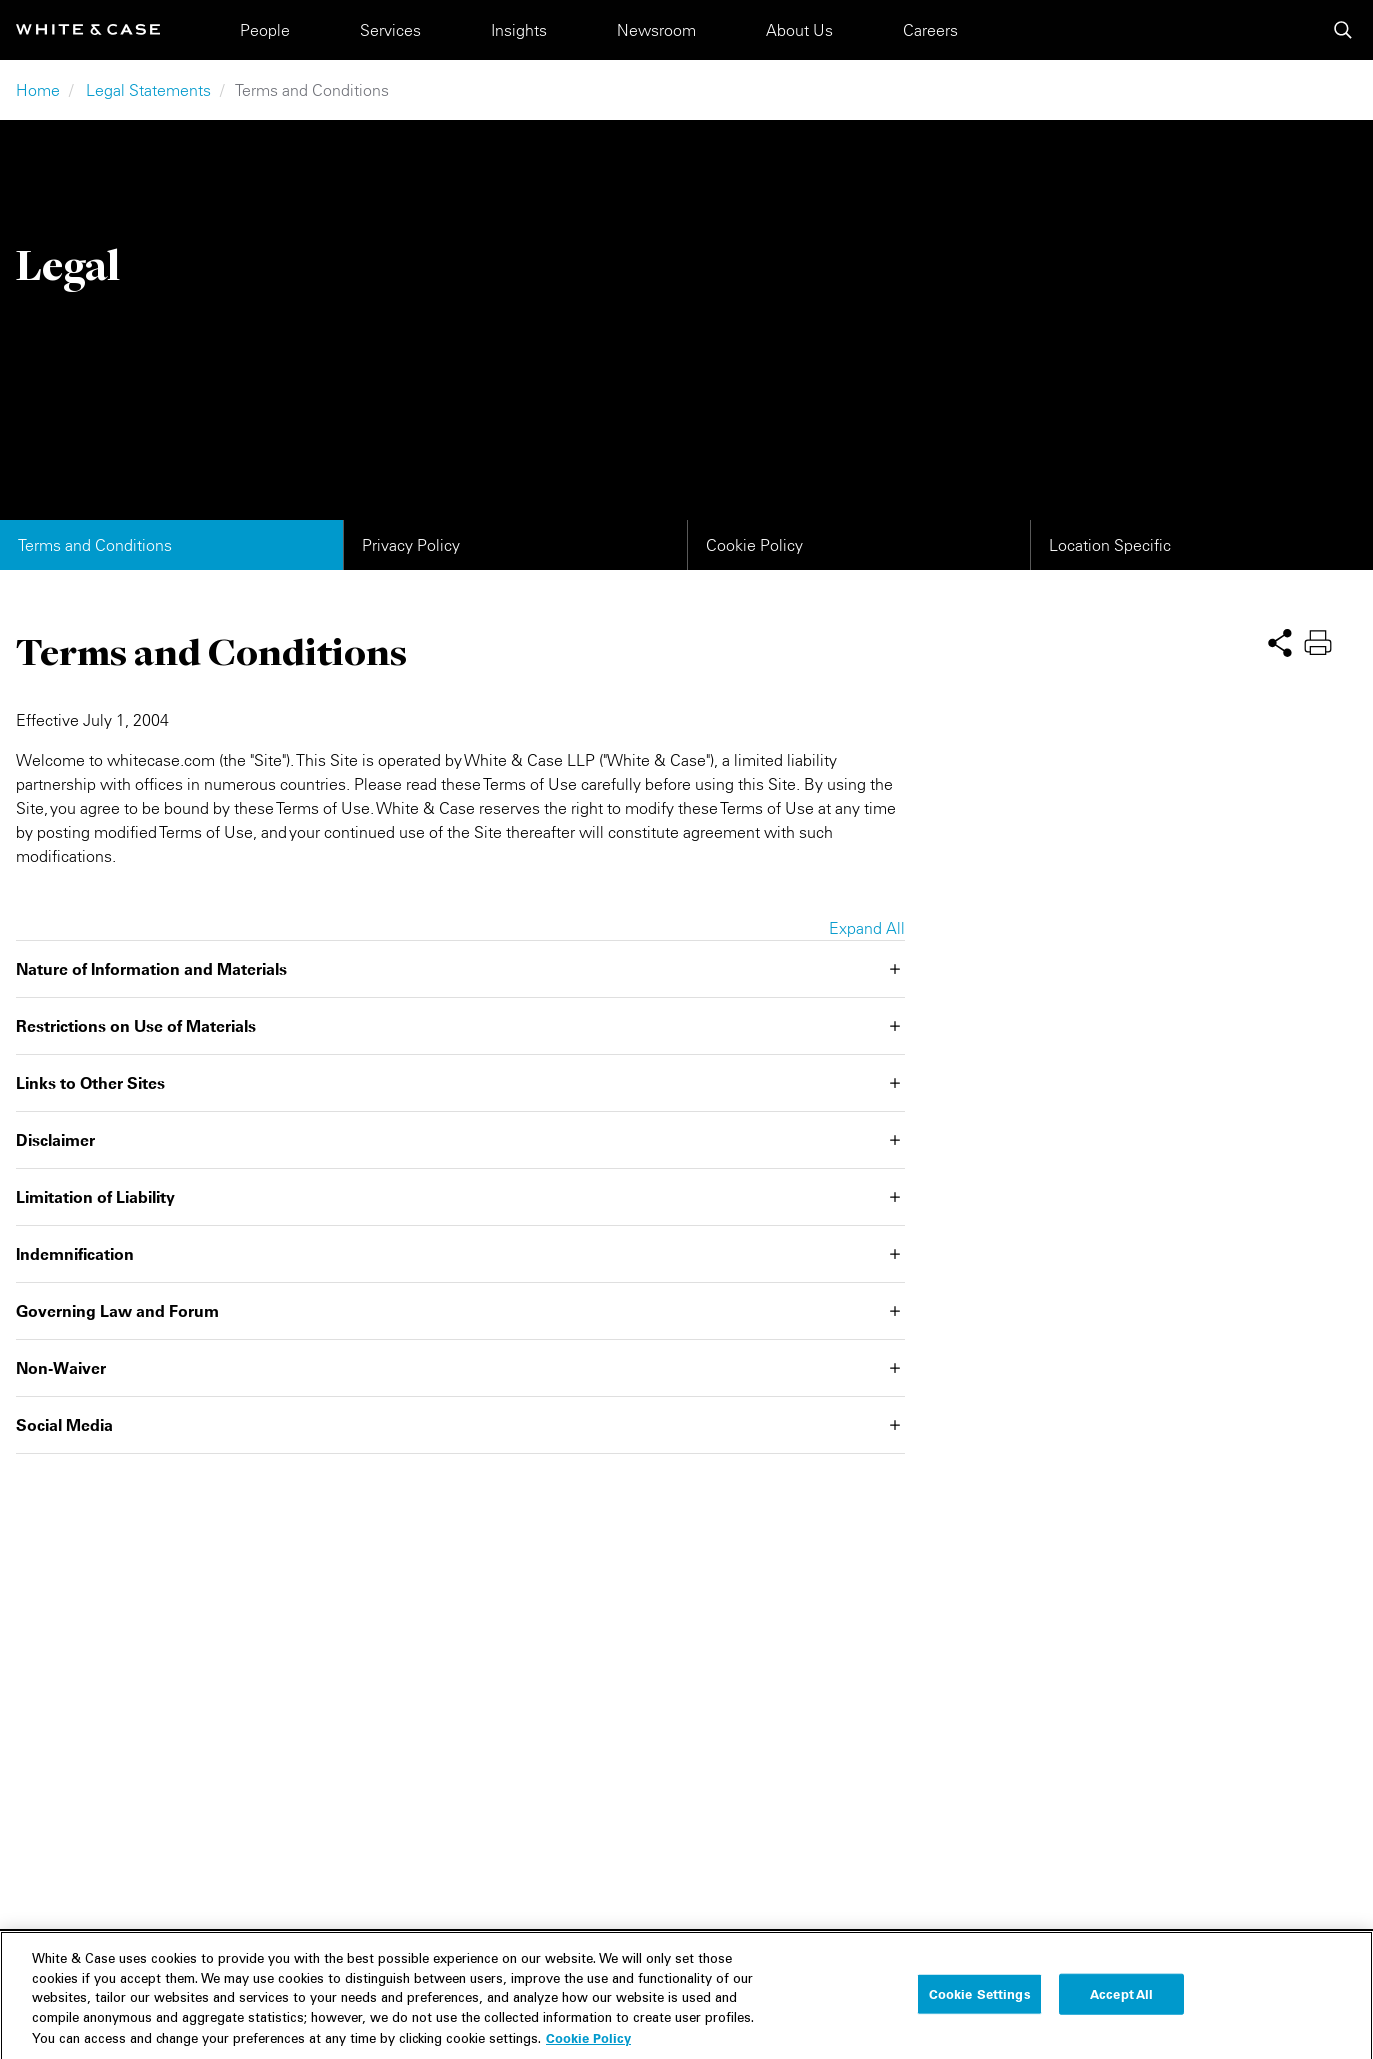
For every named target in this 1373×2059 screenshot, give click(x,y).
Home (38, 90)
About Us (799, 30)
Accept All (1121, 2010)
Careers (930, 30)
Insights (519, 30)
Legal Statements (148, 90)
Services (390, 30)
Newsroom (656, 30)
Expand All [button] (867, 928)
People (265, 30)
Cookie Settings (980, 2010)
